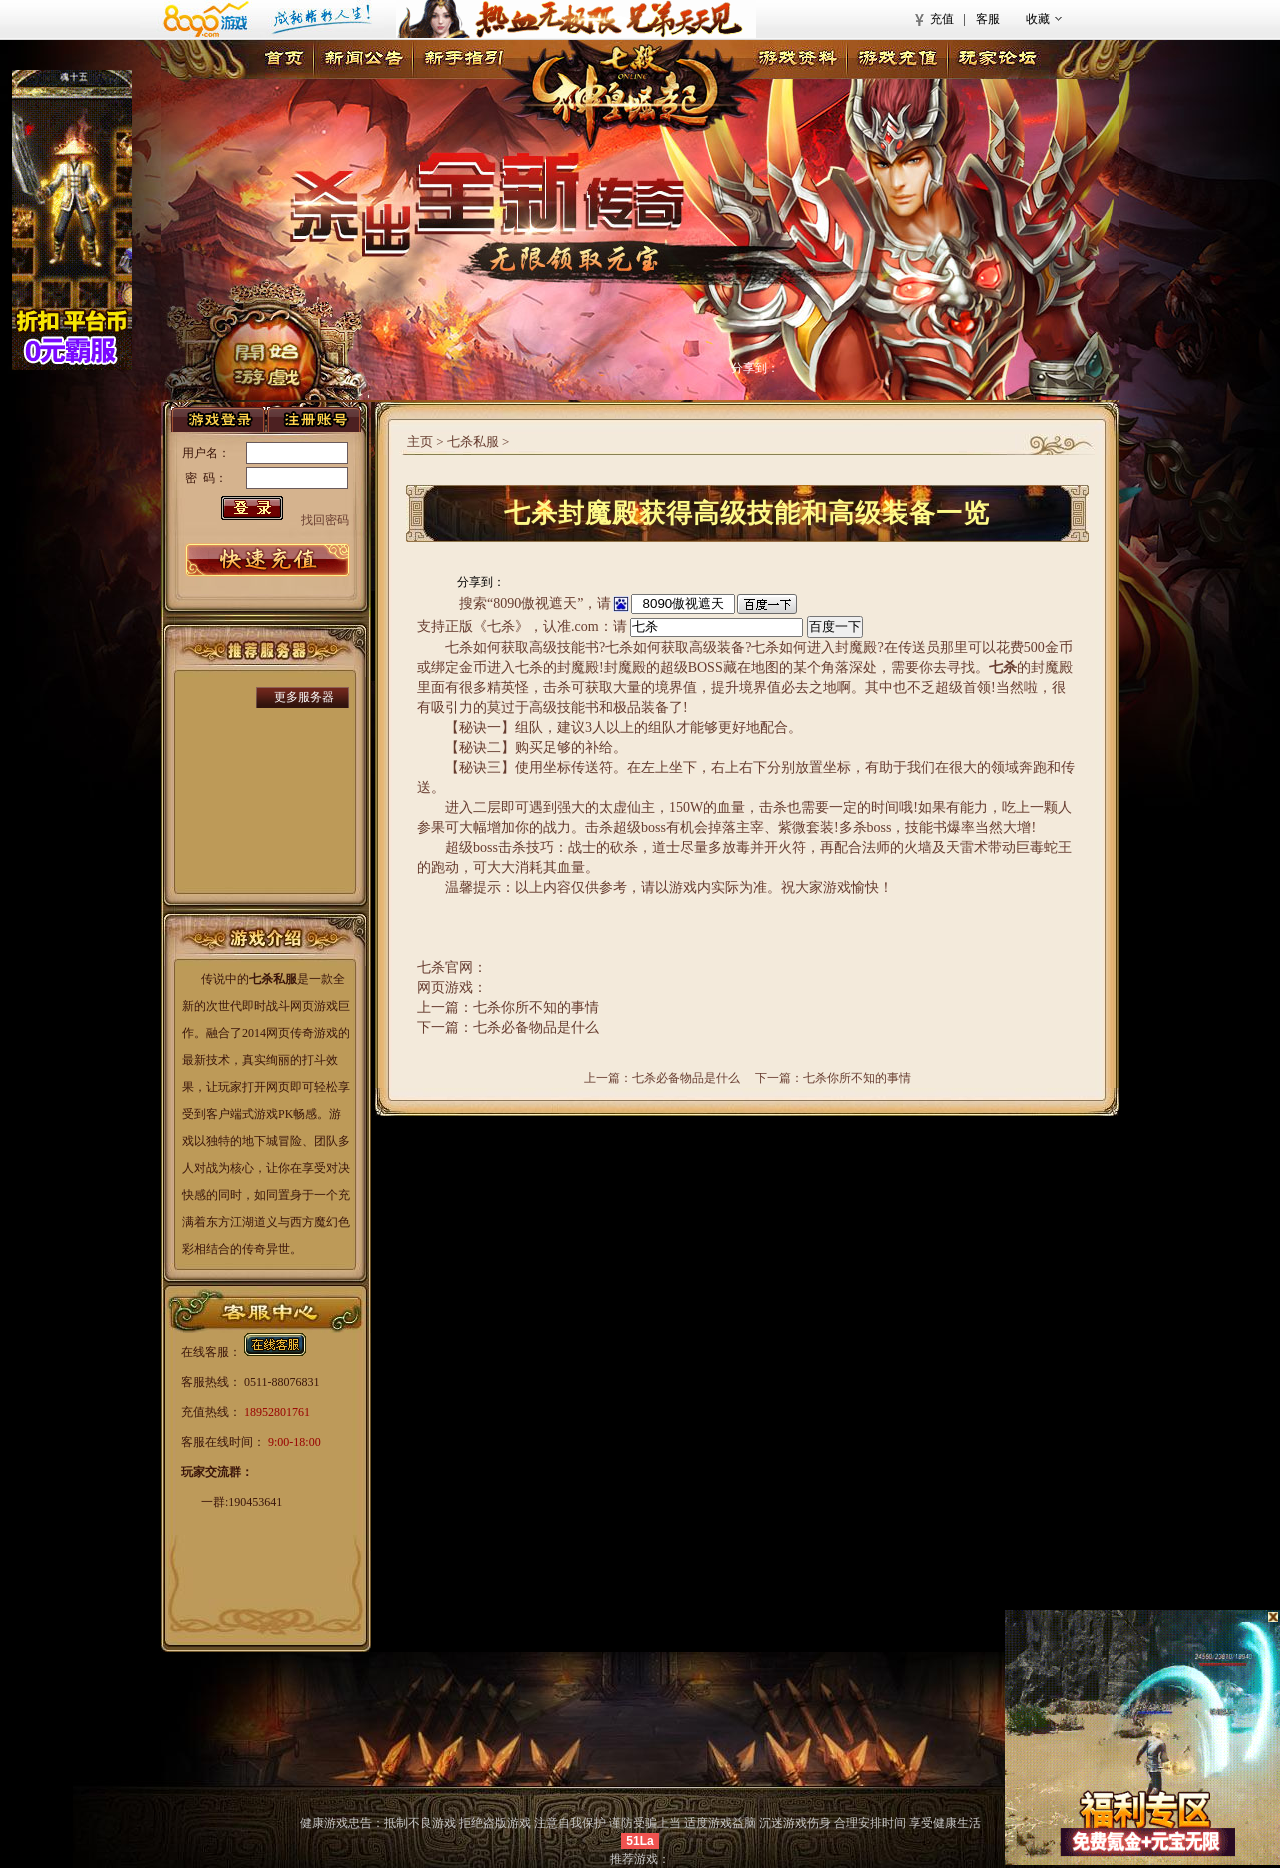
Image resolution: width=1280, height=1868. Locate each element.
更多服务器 (304, 697)
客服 (988, 19)
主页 (420, 441)
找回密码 (325, 520)
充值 (942, 19)
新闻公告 (363, 60)
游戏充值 (897, 60)
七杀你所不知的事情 (857, 1078)
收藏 (1038, 19)
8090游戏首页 (262, 19)
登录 (218, 419)
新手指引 (463, 60)
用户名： (206, 453)
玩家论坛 (997, 60)
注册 (314, 419)
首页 (284, 60)
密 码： (206, 478)
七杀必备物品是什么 (686, 1078)
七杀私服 (473, 441)
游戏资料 (797, 60)
